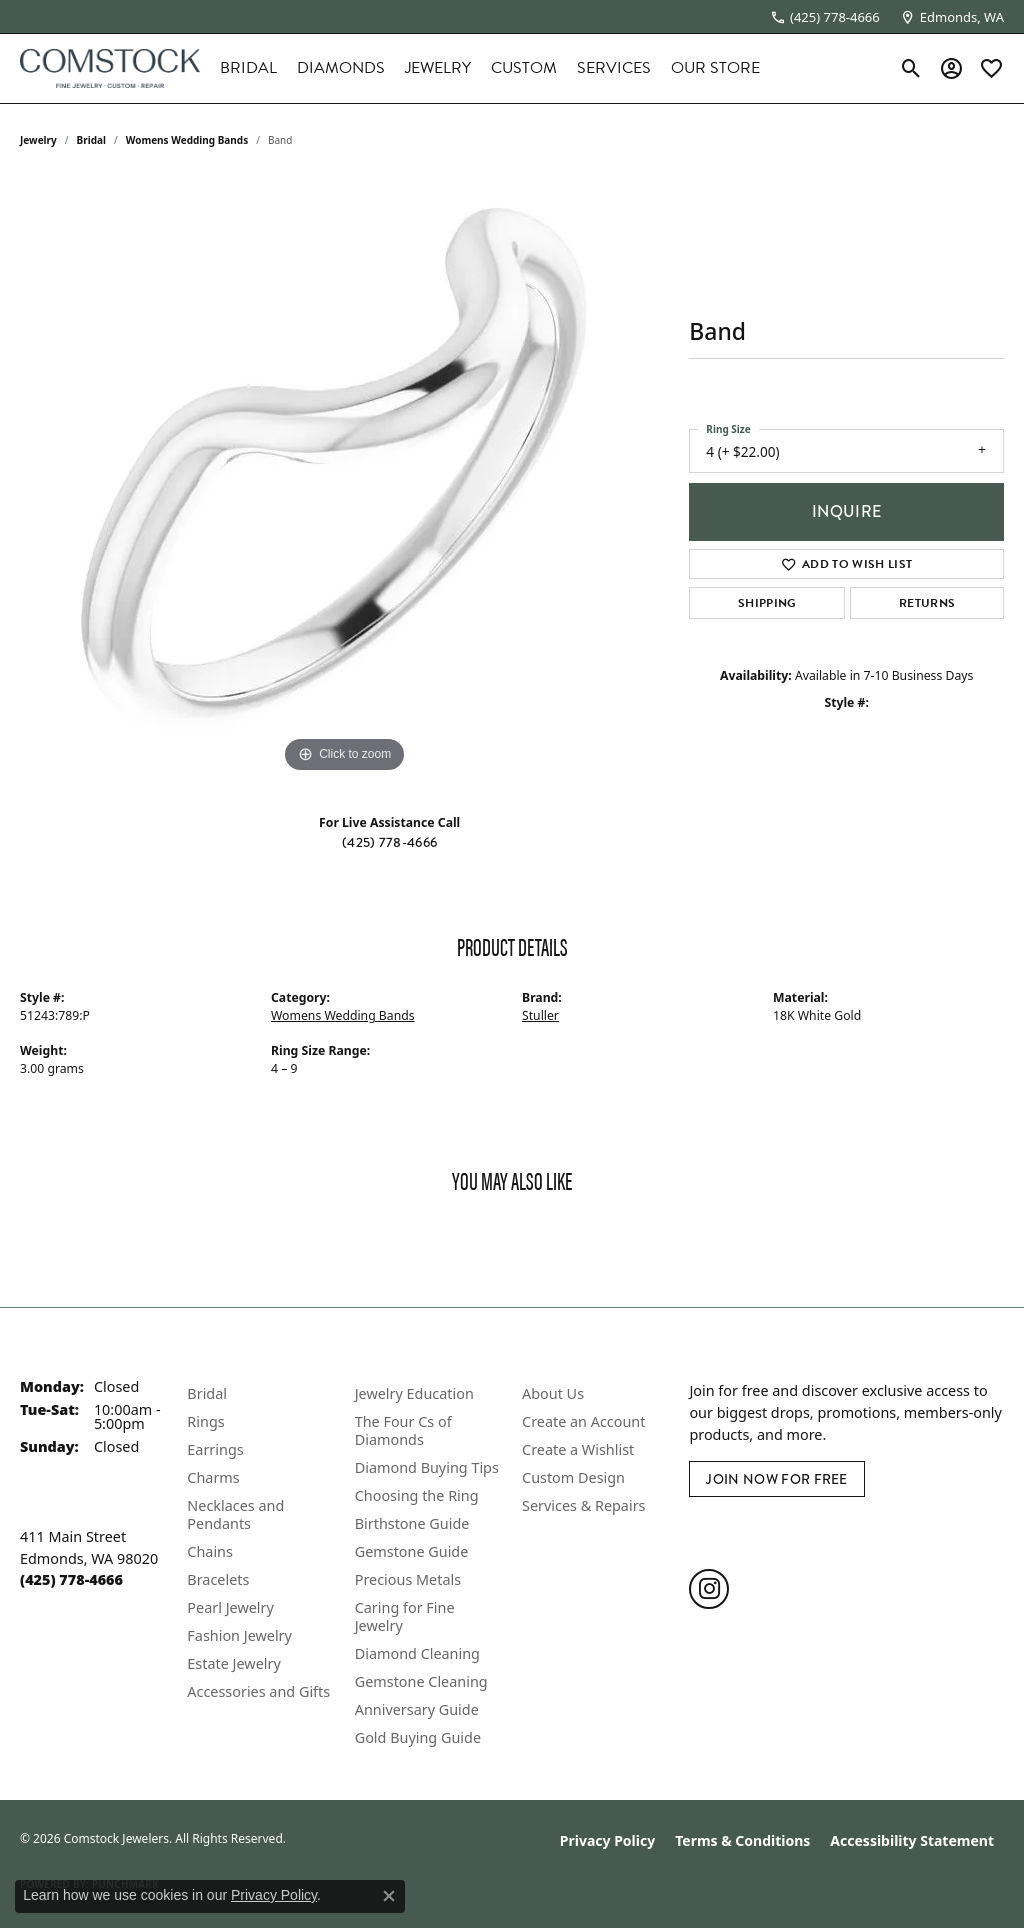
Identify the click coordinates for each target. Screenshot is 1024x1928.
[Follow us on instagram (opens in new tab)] (709, 1589)
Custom (524, 68)
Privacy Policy (607, 1840)
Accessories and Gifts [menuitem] (258, 1691)
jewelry (38, 140)
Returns (927, 603)
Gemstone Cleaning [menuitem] (421, 1681)
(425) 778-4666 (389, 842)
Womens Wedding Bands (187, 140)
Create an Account (583, 1421)
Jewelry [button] (438, 68)
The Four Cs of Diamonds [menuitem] (403, 1430)
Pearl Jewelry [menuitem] (230, 1607)
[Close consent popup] (389, 1896)
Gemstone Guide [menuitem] (412, 1551)
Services (614, 68)
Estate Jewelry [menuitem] (233, 1663)
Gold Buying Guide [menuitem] (418, 1737)
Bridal (248, 68)
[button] (911, 68)
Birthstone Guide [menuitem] (412, 1523)
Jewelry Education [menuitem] (414, 1393)
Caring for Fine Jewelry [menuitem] (405, 1616)
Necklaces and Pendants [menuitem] (235, 1514)
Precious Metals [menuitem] (408, 1579)
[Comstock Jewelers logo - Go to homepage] (110, 68)
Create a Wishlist (578, 1449)
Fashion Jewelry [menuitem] (239, 1635)
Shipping (767, 603)
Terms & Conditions (742, 1840)
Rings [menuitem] (205, 1421)
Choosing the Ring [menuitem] (417, 1495)
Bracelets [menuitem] (218, 1579)
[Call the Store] (71, 1579)
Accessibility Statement (912, 1840)
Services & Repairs (583, 1505)
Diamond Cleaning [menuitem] (417, 1653)
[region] (345, 478)
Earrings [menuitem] (215, 1449)
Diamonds (341, 68)
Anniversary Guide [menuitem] (417, 1709)
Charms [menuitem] (213, 1477)
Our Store (715, 68)
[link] (825, 17)
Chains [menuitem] (210, 1551)
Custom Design (573, 1477)
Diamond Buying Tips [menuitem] (427, 1467)
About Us (553, 1393)
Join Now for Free (776, 1479)
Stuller (540, 1015)
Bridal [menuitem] (207, 1393)
